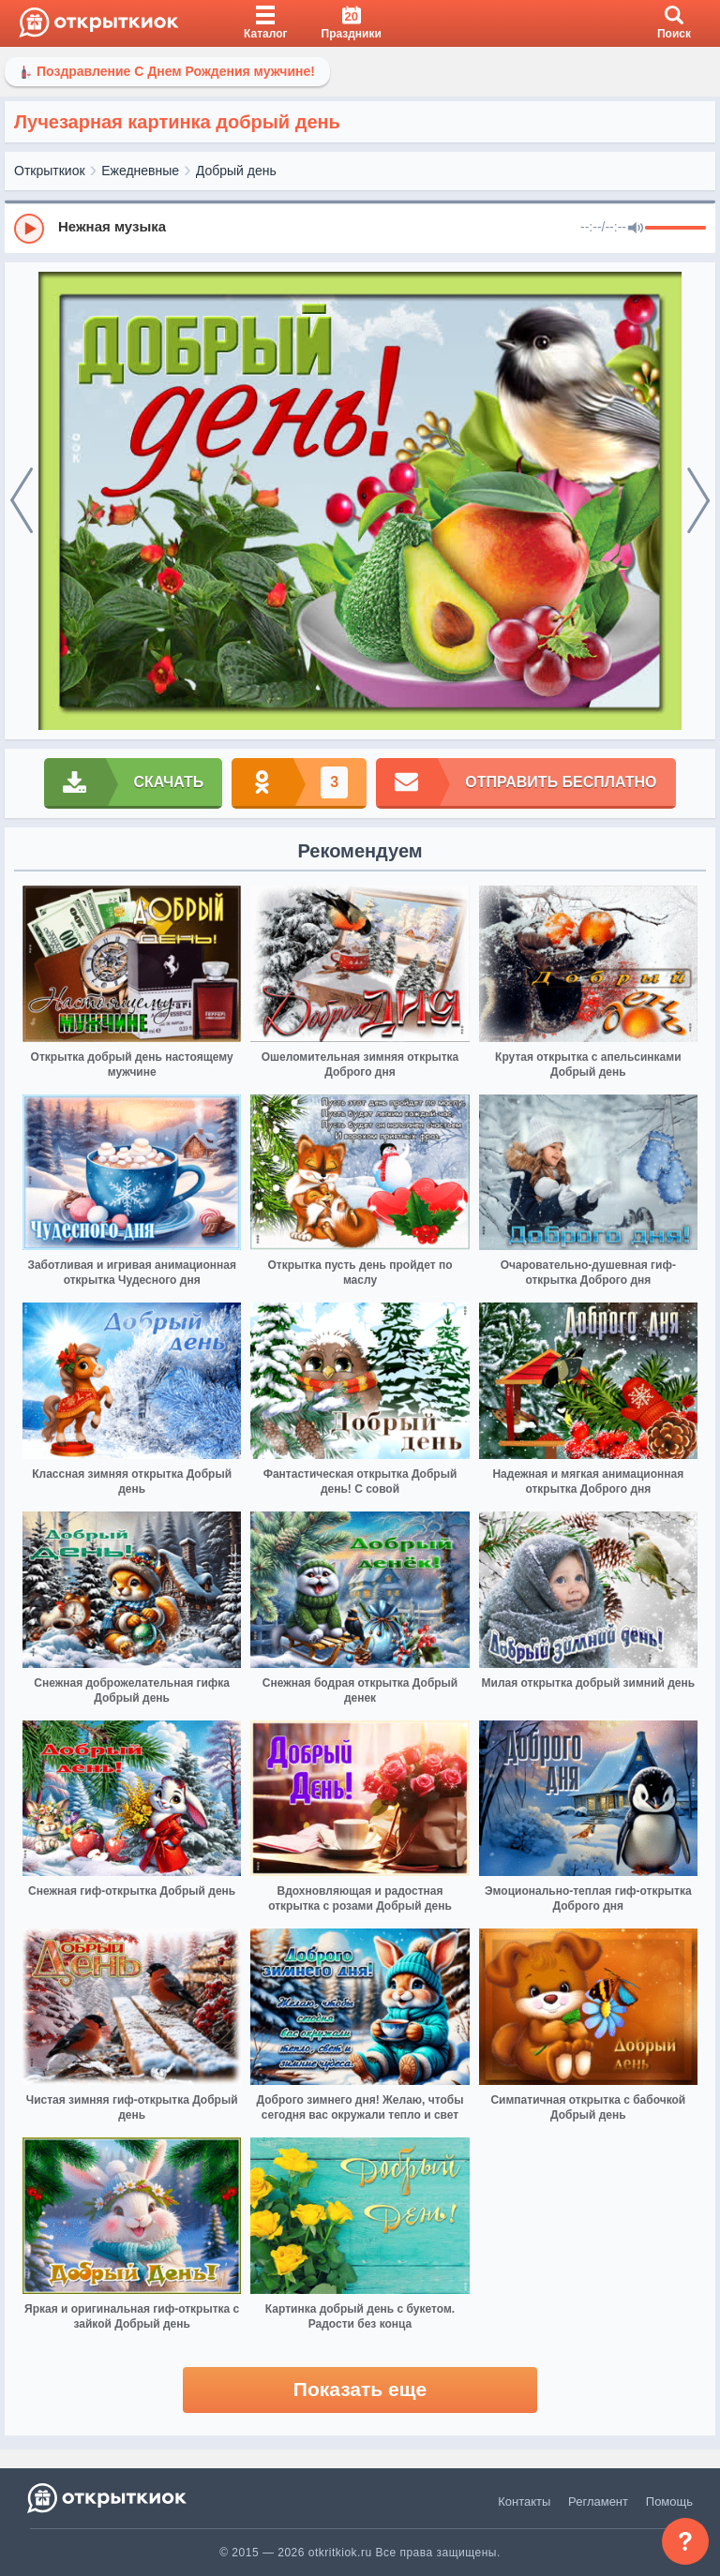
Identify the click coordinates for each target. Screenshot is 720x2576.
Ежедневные (140, 170)
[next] (698, 501)
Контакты (524, 2501)
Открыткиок (49, 170)
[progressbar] (675, 228)
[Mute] (635, 228)
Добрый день (236, 170)
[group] (360, 227)
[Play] (29, 229)
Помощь (669, 2501)
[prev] (21, 501)
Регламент (598, 2501)
